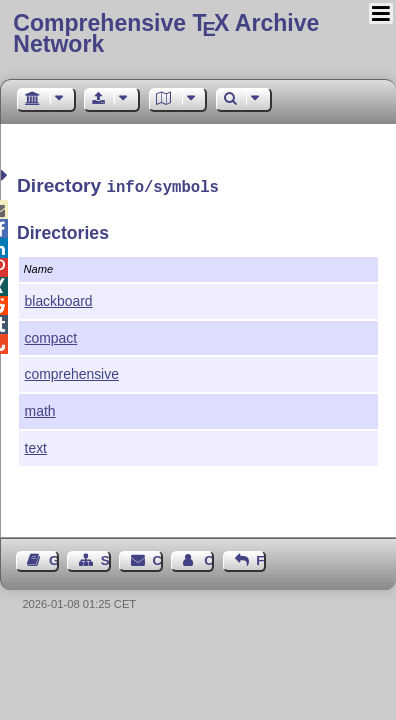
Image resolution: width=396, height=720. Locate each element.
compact (51, 336)
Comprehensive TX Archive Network (166, 33)
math (40, 409)
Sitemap (106, 558)
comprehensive (72, 372)
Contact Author (209, 558)
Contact (158, 558)
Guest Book (54, 558)
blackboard (59, 299)
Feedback (261, 558)
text (36, 446)
